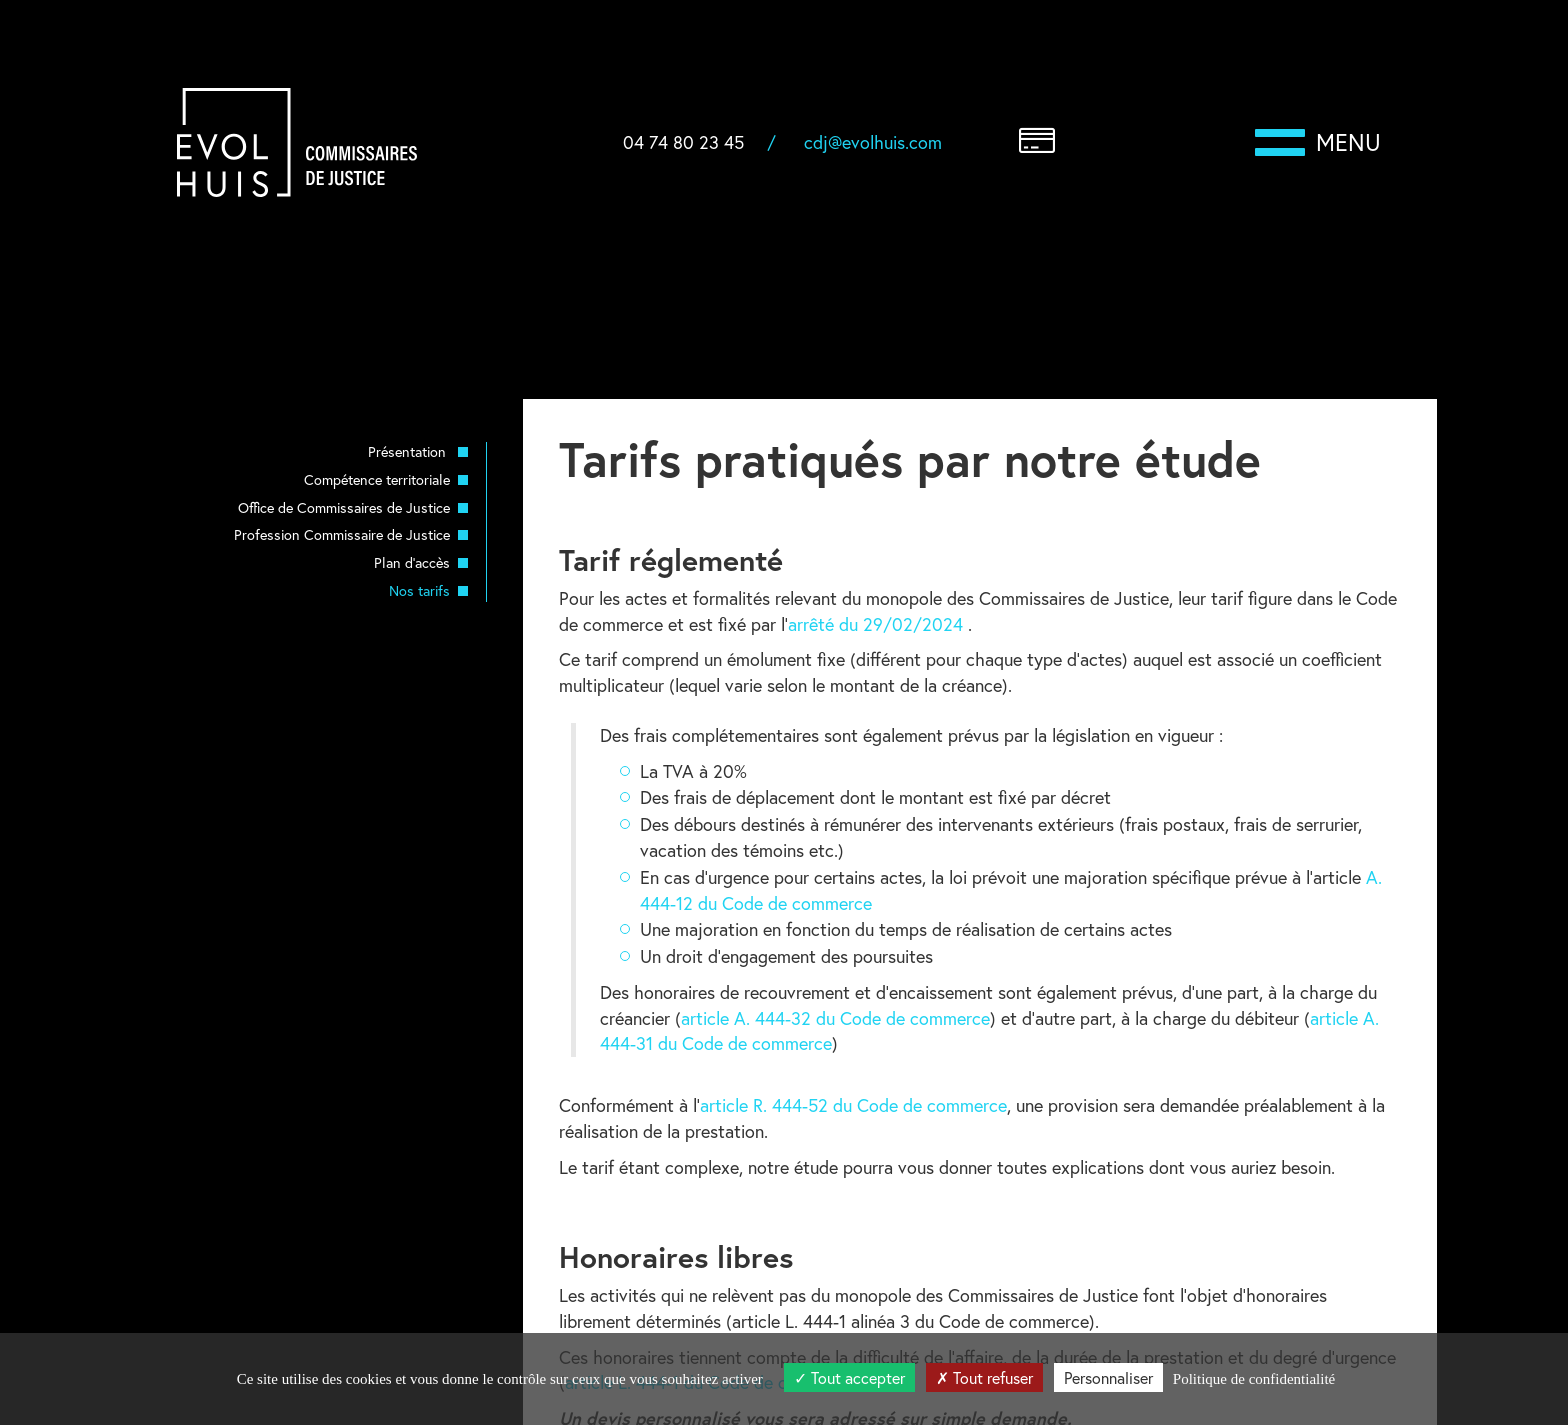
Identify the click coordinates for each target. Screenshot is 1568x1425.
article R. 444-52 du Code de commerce (853, 1105)
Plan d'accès (412, 562)
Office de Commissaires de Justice (344, 507)
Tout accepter (849, 1377)
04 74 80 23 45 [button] (683, 142)
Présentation (409, 451)
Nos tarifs (419, 590)
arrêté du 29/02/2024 (878, 624)
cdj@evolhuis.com (873, 142)
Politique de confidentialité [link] (1254, 1379)
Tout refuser (984, 1377)
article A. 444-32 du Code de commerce (835, 1018)
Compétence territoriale (377, 479)
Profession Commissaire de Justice (342, 534)
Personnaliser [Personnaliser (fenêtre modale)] (1108, 1377)
